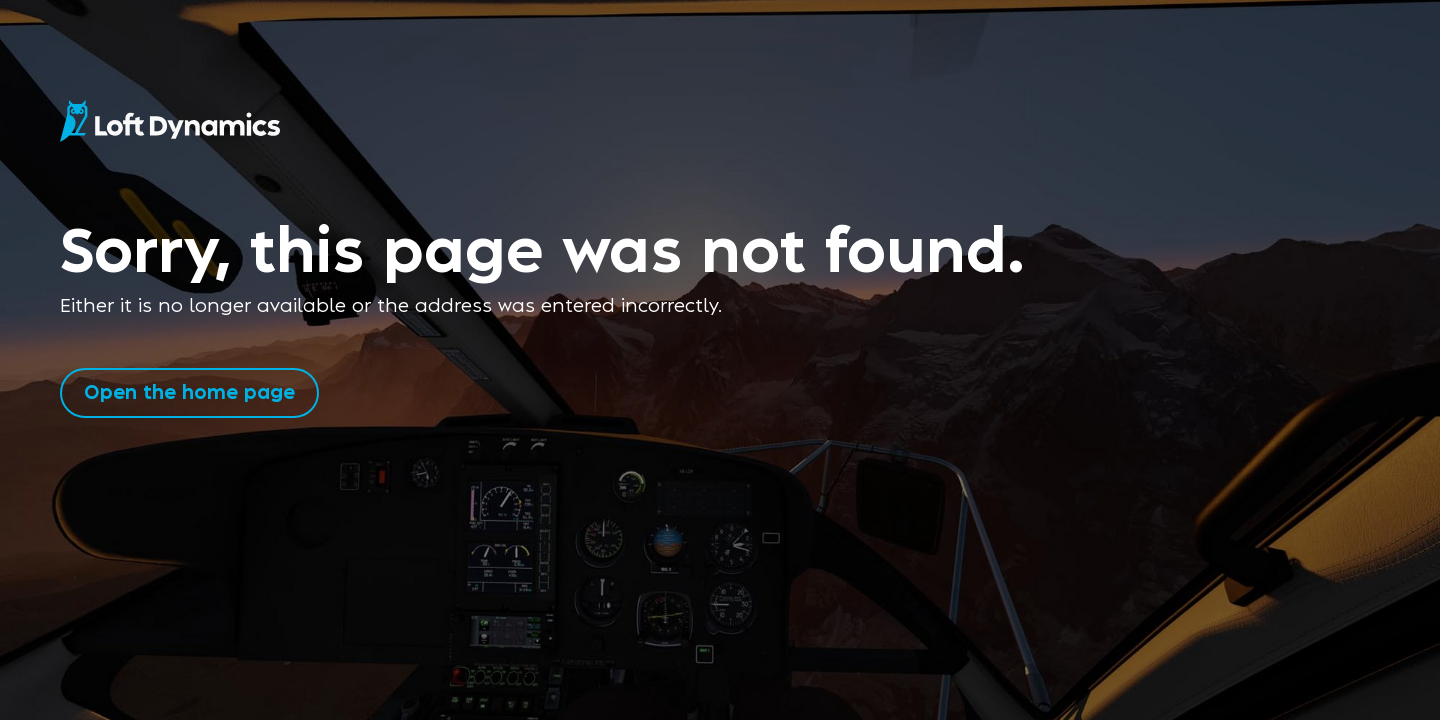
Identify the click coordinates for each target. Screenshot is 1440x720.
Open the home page (189, 390)
